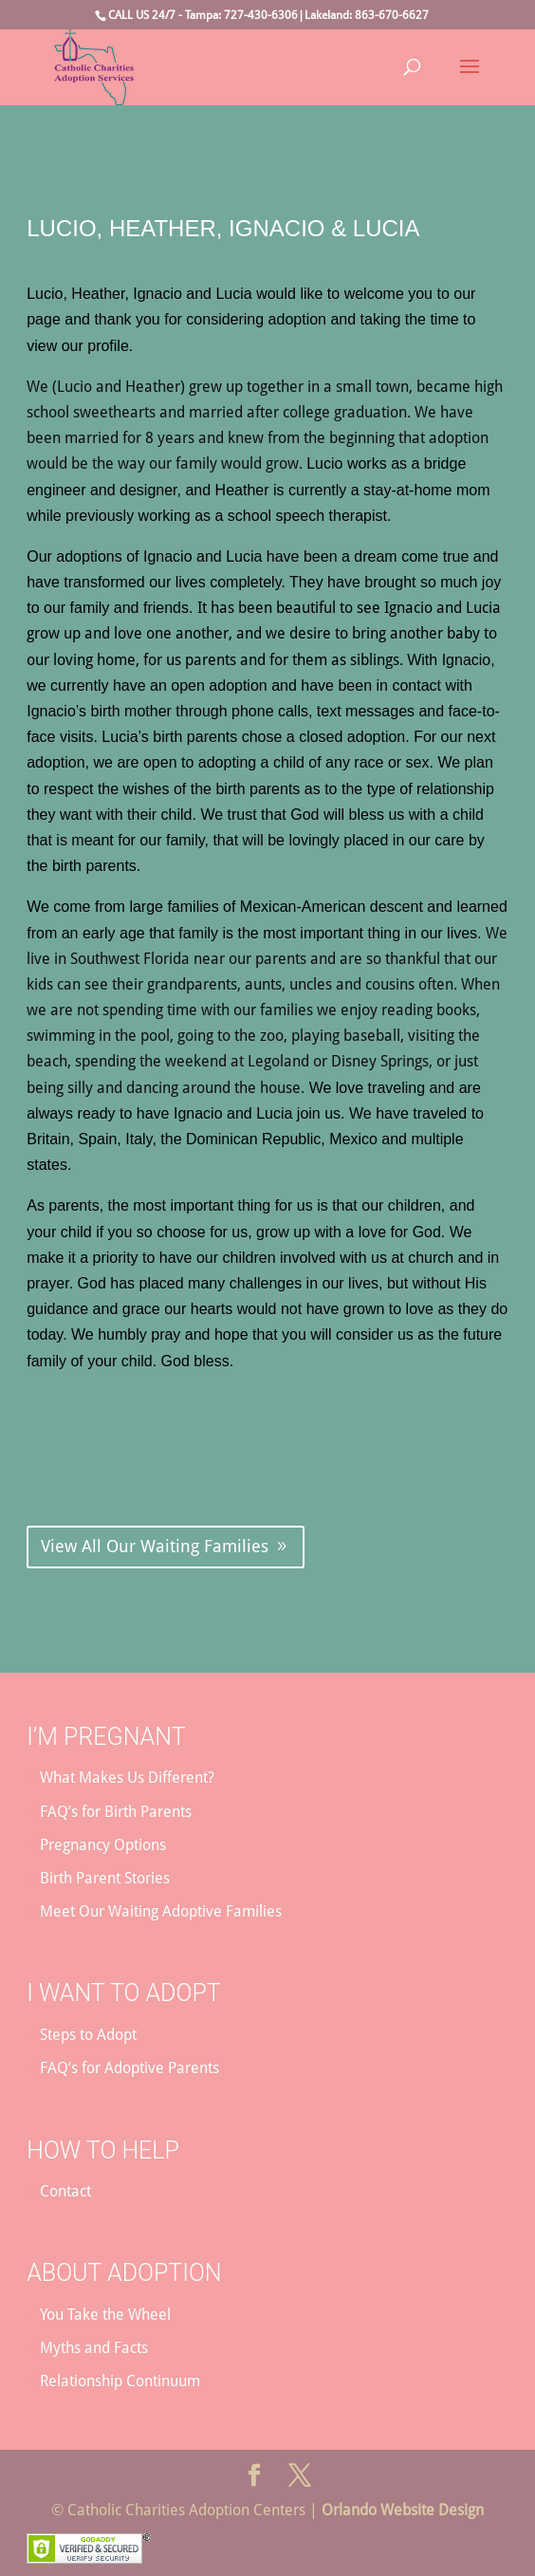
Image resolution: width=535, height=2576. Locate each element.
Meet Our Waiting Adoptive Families (161, 1911)
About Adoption (124, 2273)
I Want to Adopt (124, 1993)
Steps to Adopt (88, 2035)
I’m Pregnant (106, 1737)
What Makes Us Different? (127, 1778)
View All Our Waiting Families (154, 1546)
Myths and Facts (94, 2348)
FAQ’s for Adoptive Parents (129, 2068)
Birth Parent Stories (105, 1878)
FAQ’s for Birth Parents (116, 1812)
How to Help (103, 2150)
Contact (65, 2191)
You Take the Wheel (105, 2315)
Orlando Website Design (403, 2510)
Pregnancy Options (103, 1845)
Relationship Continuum (120, 2381)
